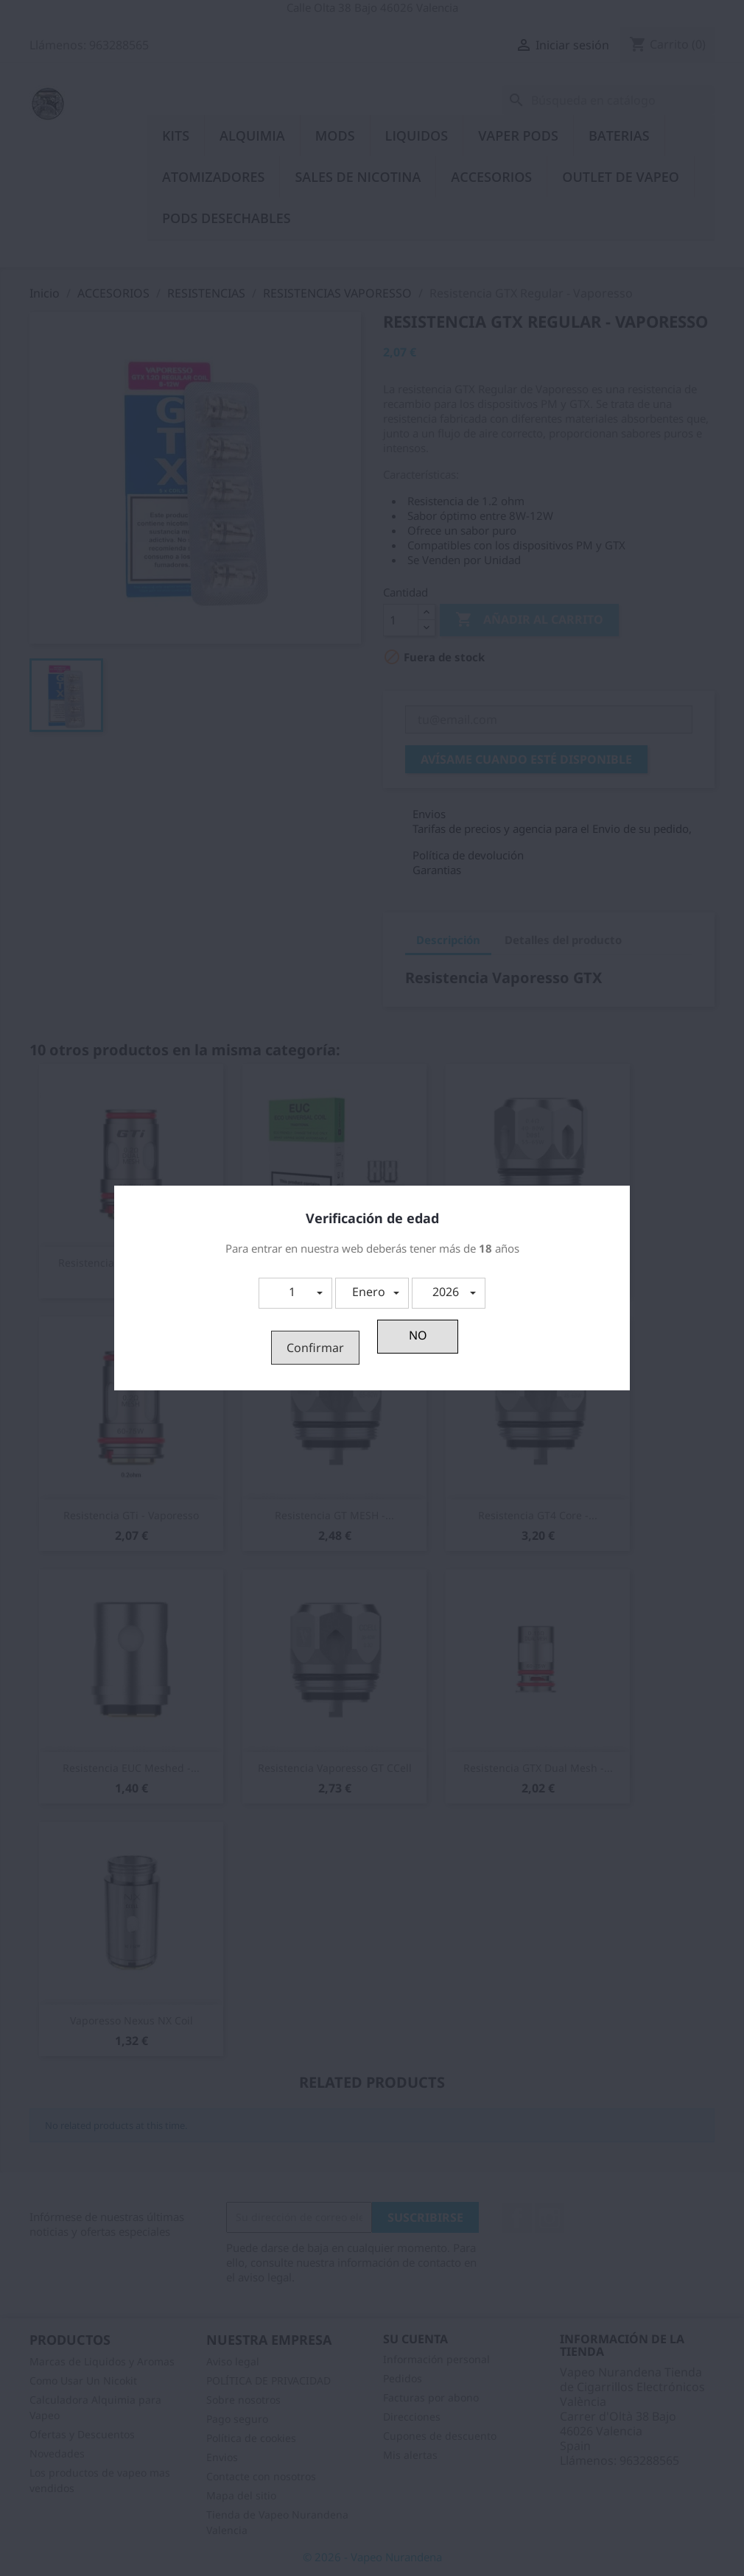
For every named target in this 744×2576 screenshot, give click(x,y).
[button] (295, 1293)
